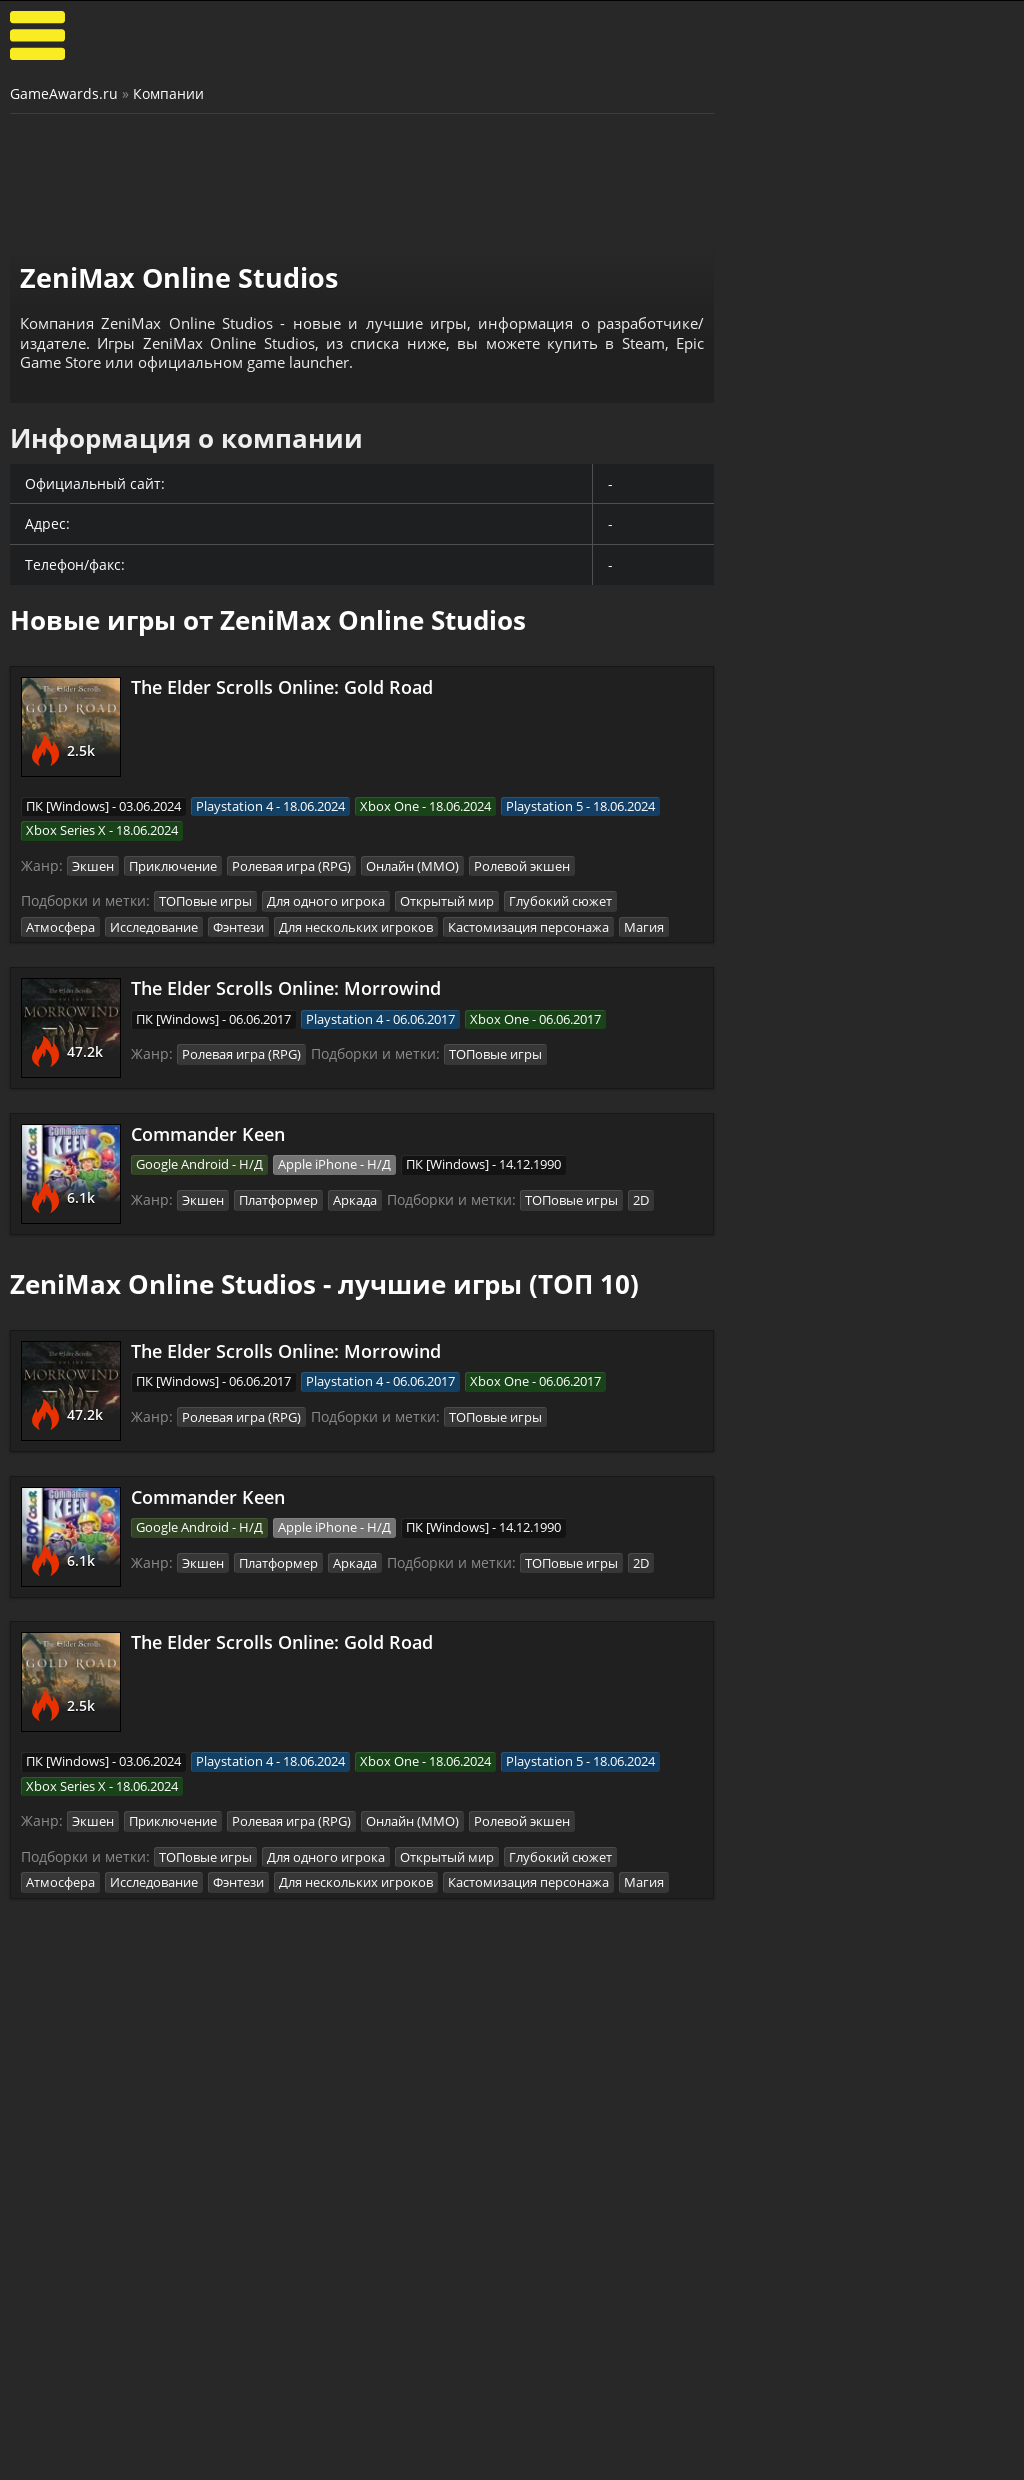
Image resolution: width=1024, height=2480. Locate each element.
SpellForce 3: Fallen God (830, 1500)
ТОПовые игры (205, 900)
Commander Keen (208, 1131)
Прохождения (264, 2442)
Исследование (154, 924)
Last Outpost (791, 1048)
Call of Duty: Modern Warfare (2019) (819, 1915)
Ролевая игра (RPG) (291, 865)
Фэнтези (238, 924)
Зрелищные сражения (874, 1304)
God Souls (780, 1344)
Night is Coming (802, 944)
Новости (413, 2442)
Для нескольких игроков (356, 924)
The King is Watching (820, 892)
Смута (768, 1797)
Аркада (355, 1197)
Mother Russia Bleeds (823, 2015)
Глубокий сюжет (560, 900)
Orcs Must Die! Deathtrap (837, 1100)
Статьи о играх (436, 2459)
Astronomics (789, 996)
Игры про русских (874, 1756)
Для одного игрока (326, 900)
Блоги (907, 2442)
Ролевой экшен (522, 865)
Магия (644, 924)
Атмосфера (60, 924)
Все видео (586, 2442)
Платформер (278, 1197)
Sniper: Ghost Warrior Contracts (822, 1858)
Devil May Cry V (801, 1552)
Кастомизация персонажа (528, 924)
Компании (168, 93)
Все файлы (756, 2442)
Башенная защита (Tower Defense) (874, 841)
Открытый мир (447, 900)
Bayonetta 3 (789, 1396)
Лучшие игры (97, 2442)
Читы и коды (261, 2459)
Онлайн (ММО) (412, 865)
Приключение (173, 865)
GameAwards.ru (64, 93)
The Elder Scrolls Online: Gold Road (282, 687)
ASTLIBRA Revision (812, 1448)
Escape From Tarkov (816, 1963)
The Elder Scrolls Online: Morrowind (286, 986)
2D (641, 1197)
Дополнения (762, 2459)
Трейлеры (587, 2459)
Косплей (916, 2459)
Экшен (93, 865)
